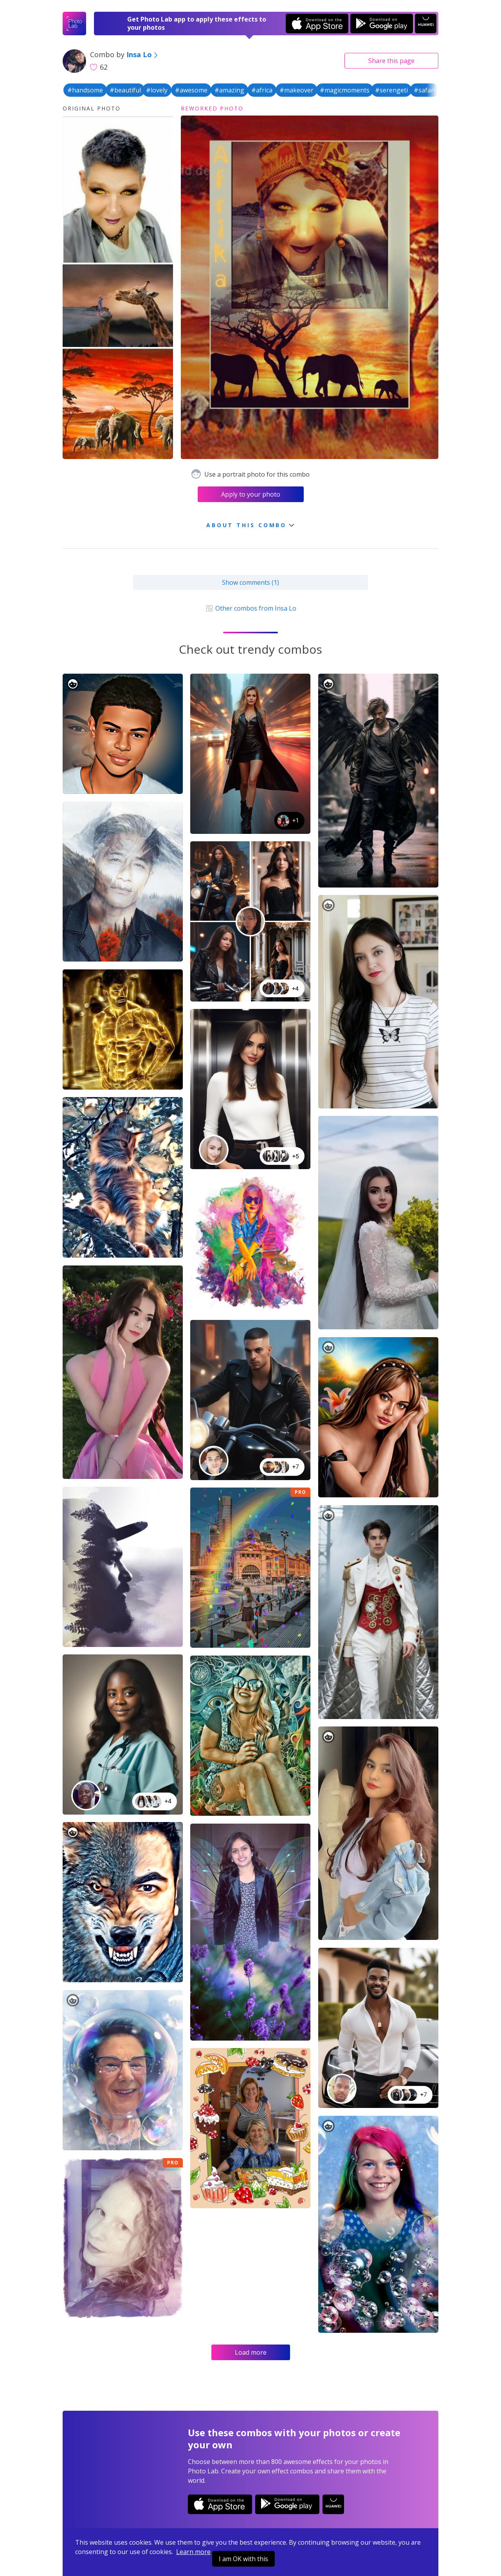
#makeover (296, 90)
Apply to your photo (250, 494)
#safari (424, 90)
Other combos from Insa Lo (250, 608)
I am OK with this (243, 2558)
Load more (251, 2352)
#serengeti (391, 90)
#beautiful (125, 90)
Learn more (193, 2551)
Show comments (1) (250, 582)
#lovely (157, 90)
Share (391, 60)
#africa (261, 90)
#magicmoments (344, 90)
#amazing (229, 90)
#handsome (85, 90)
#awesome (191, 90)
